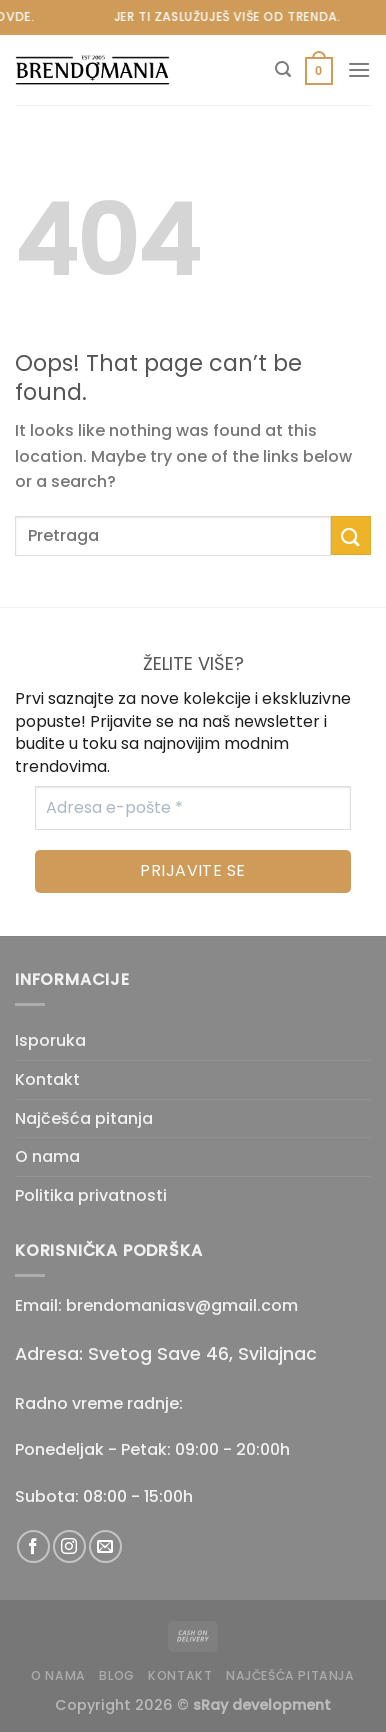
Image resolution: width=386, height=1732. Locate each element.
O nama (47, 1156)
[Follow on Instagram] (69, 1546)
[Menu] (359, 69)
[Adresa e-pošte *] (193, 807)
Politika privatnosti (91, 1195)
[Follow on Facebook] (33, 1546)
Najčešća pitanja (84, 1118)
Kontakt (47, 1079)
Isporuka (50, 1040)
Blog (116, 1675)
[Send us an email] (105, 1546)
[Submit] (351, 535)
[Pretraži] (283, 69)
